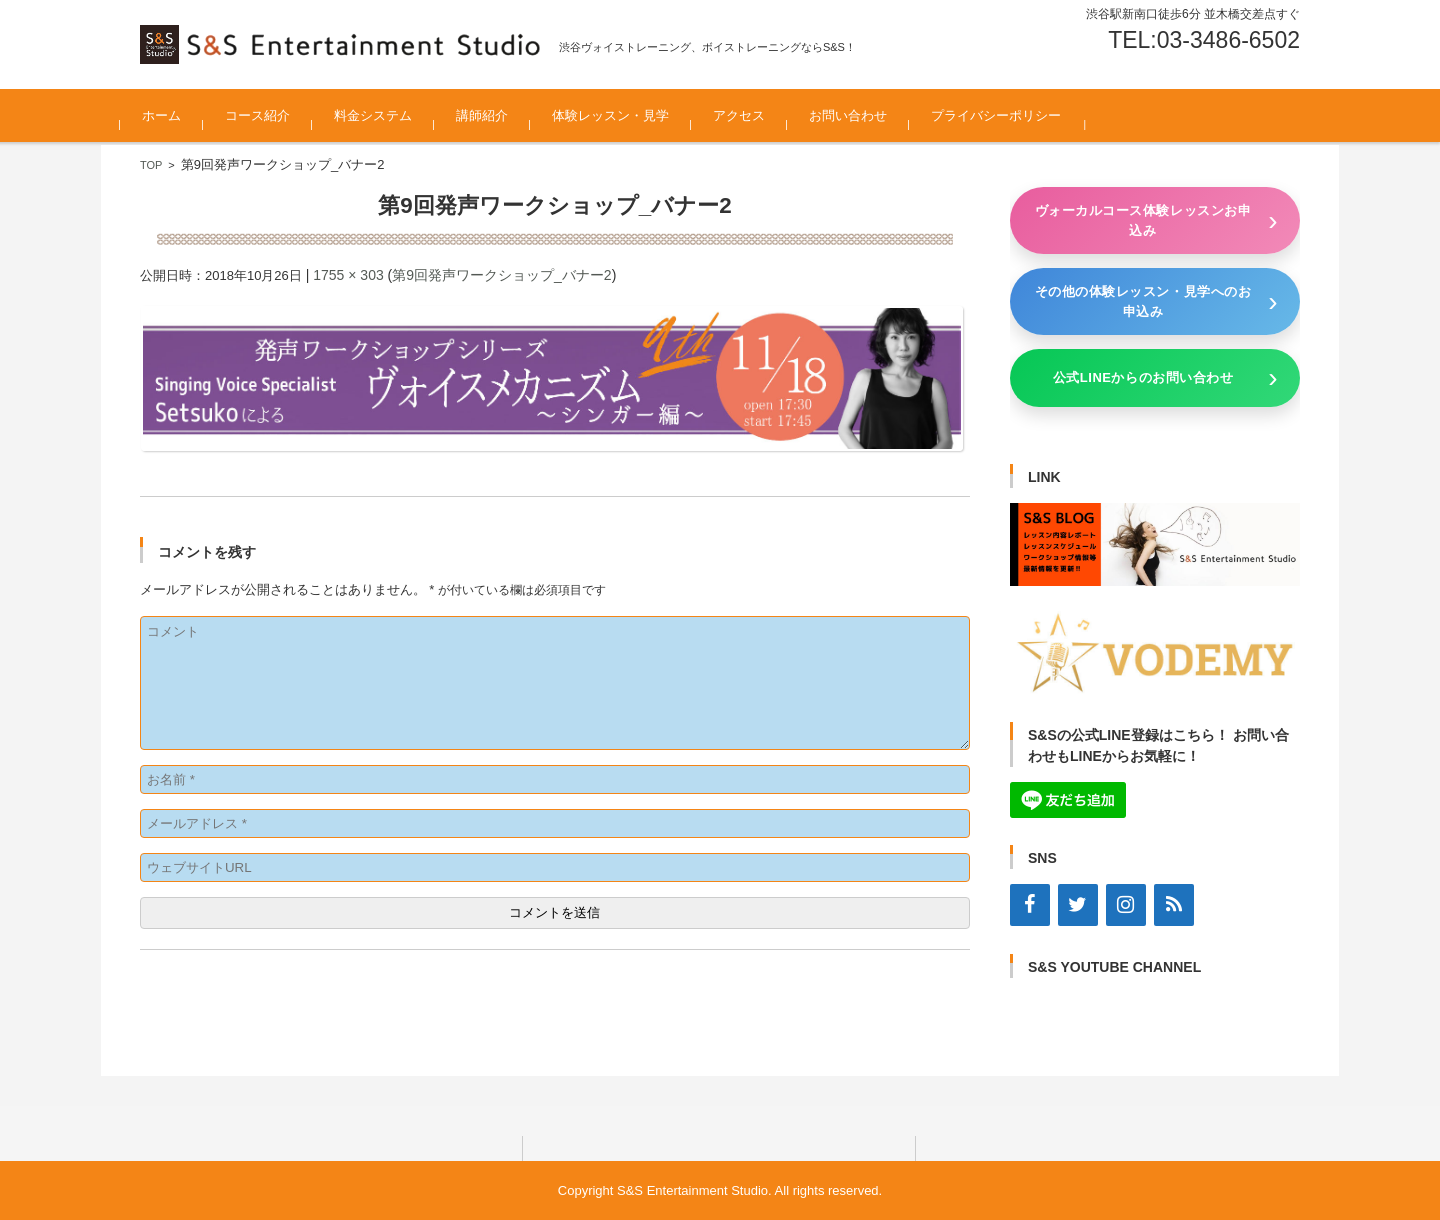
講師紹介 (502, 115)
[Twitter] (1078, 905)
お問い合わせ (868, 115)
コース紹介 (277, 115)
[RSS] (1174, 905)
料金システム (393, 115)
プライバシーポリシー (1016, 115)
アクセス (759, 115)
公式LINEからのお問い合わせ (1143, 377)
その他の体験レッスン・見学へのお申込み (1143, 301)
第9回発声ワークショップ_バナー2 (501, 275)
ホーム (181, 115)
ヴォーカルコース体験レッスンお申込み (1143, 220)
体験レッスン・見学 (630, 115)
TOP (151, 165)
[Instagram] (1126, 905)
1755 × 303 (348, 275)
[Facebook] (1030, 905)
